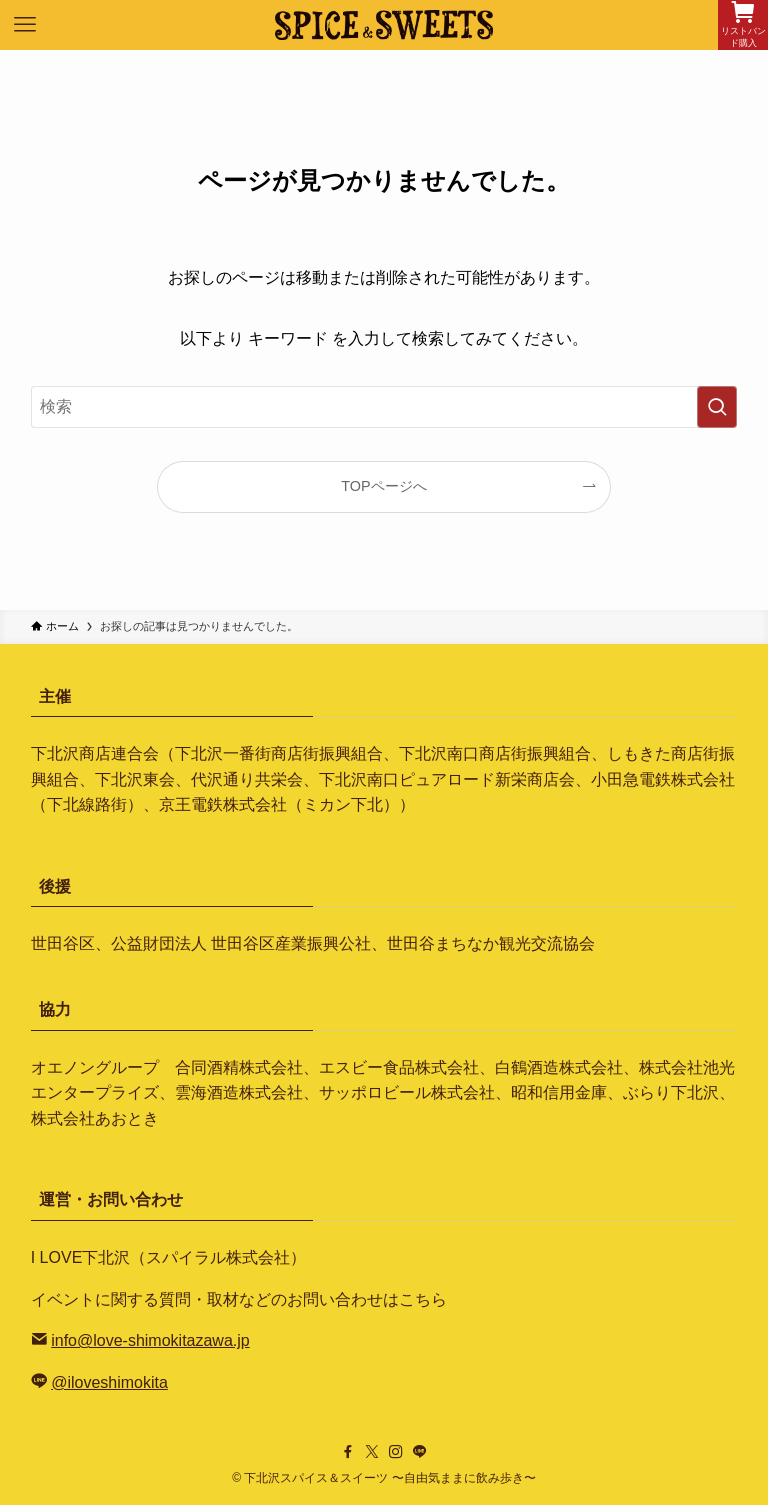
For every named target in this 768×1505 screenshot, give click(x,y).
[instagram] (396, 1452)
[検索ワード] (384, 407)
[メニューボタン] (25, 25)
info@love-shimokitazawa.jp (150, 1340)
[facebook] (348, 1452)
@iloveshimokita (109, 1382)
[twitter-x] (372, 1452)
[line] (420, 1452)
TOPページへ (383, 486)
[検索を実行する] (717, 407)
